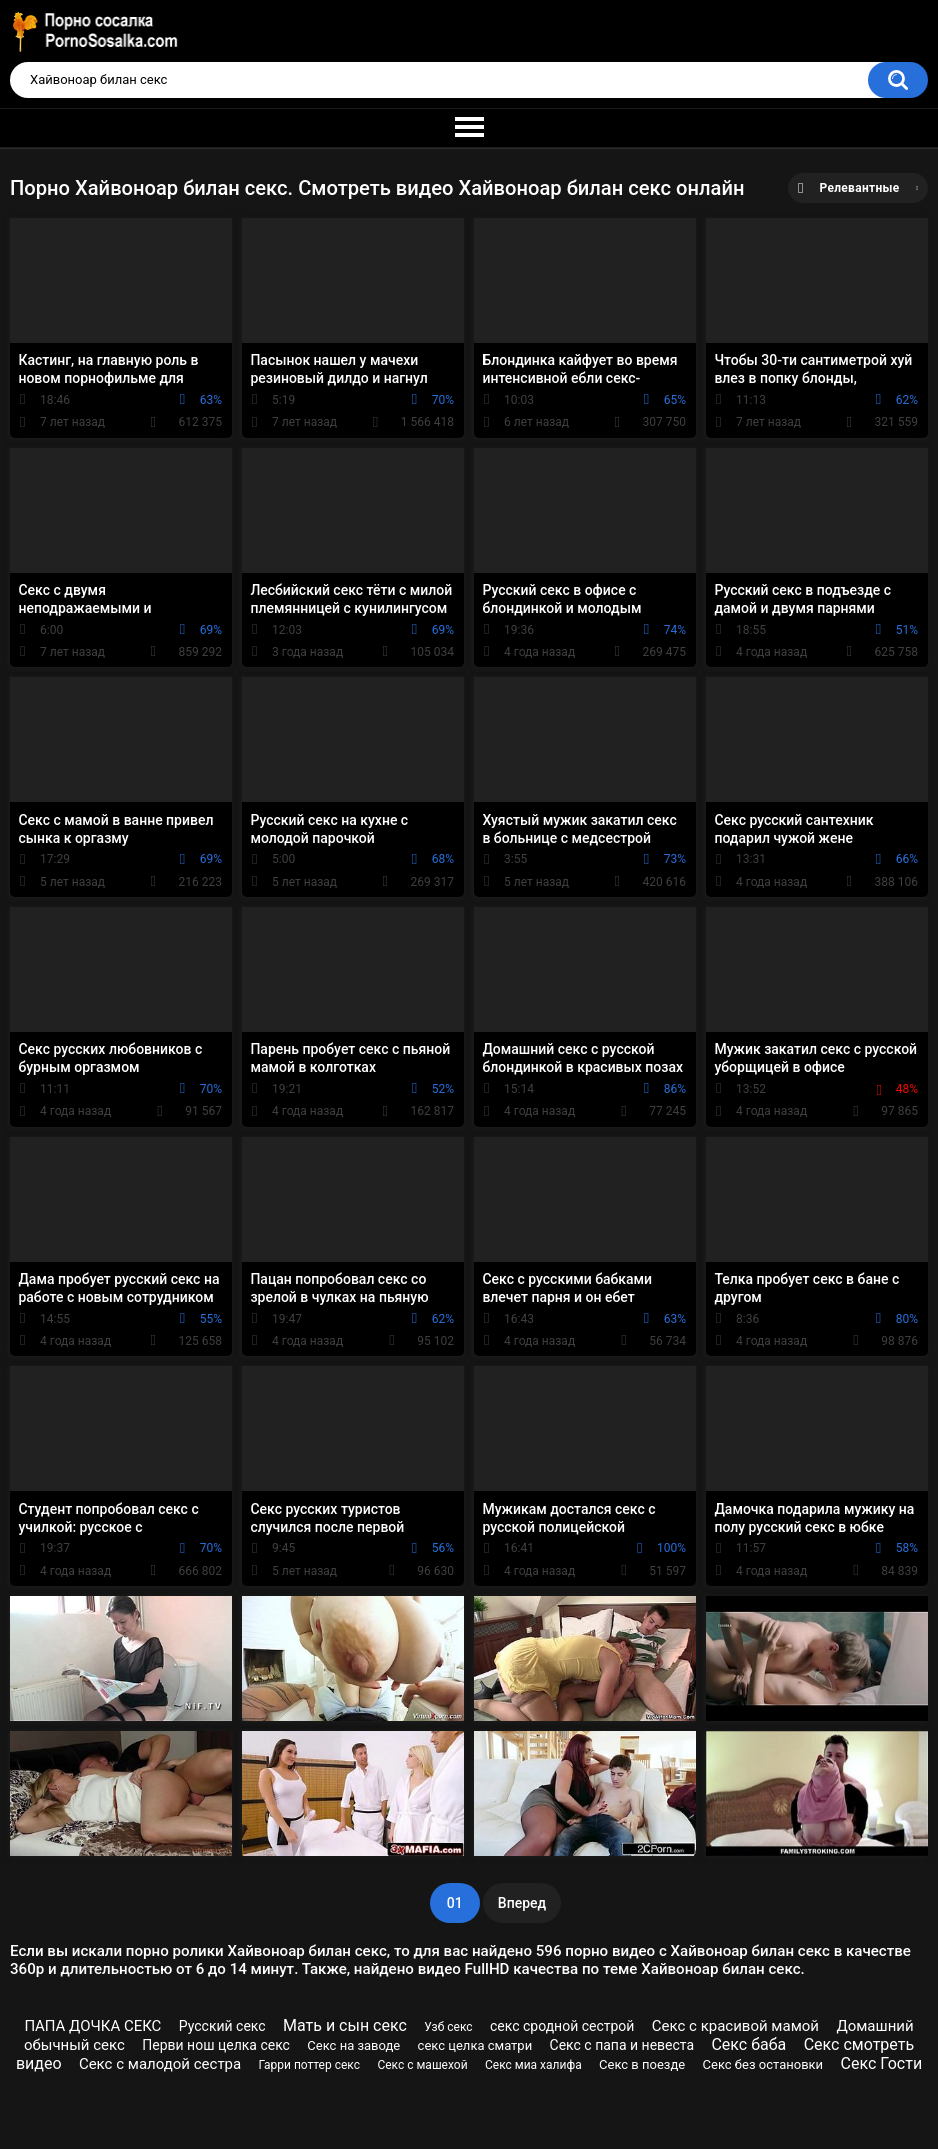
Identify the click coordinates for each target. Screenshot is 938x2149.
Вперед (522, 1903)
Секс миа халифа (533, 2065)
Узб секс (448, 2027)
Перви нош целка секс (216, 2045)
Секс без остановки (763, 2064)
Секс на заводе (353, 2045)
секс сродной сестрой (562, 2026)
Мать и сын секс (345, 2025)
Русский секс (222, 2026)
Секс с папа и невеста (622, 2045)
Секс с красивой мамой (735, 2026)
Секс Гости (881, 2063)
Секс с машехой (422, 2065)
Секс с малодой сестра (160, 2064)
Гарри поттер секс (309, 2065)
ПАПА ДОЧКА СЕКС (92, 2026)
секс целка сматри (475, 2045)
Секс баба (748, 2044)
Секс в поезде (642, 2064)
